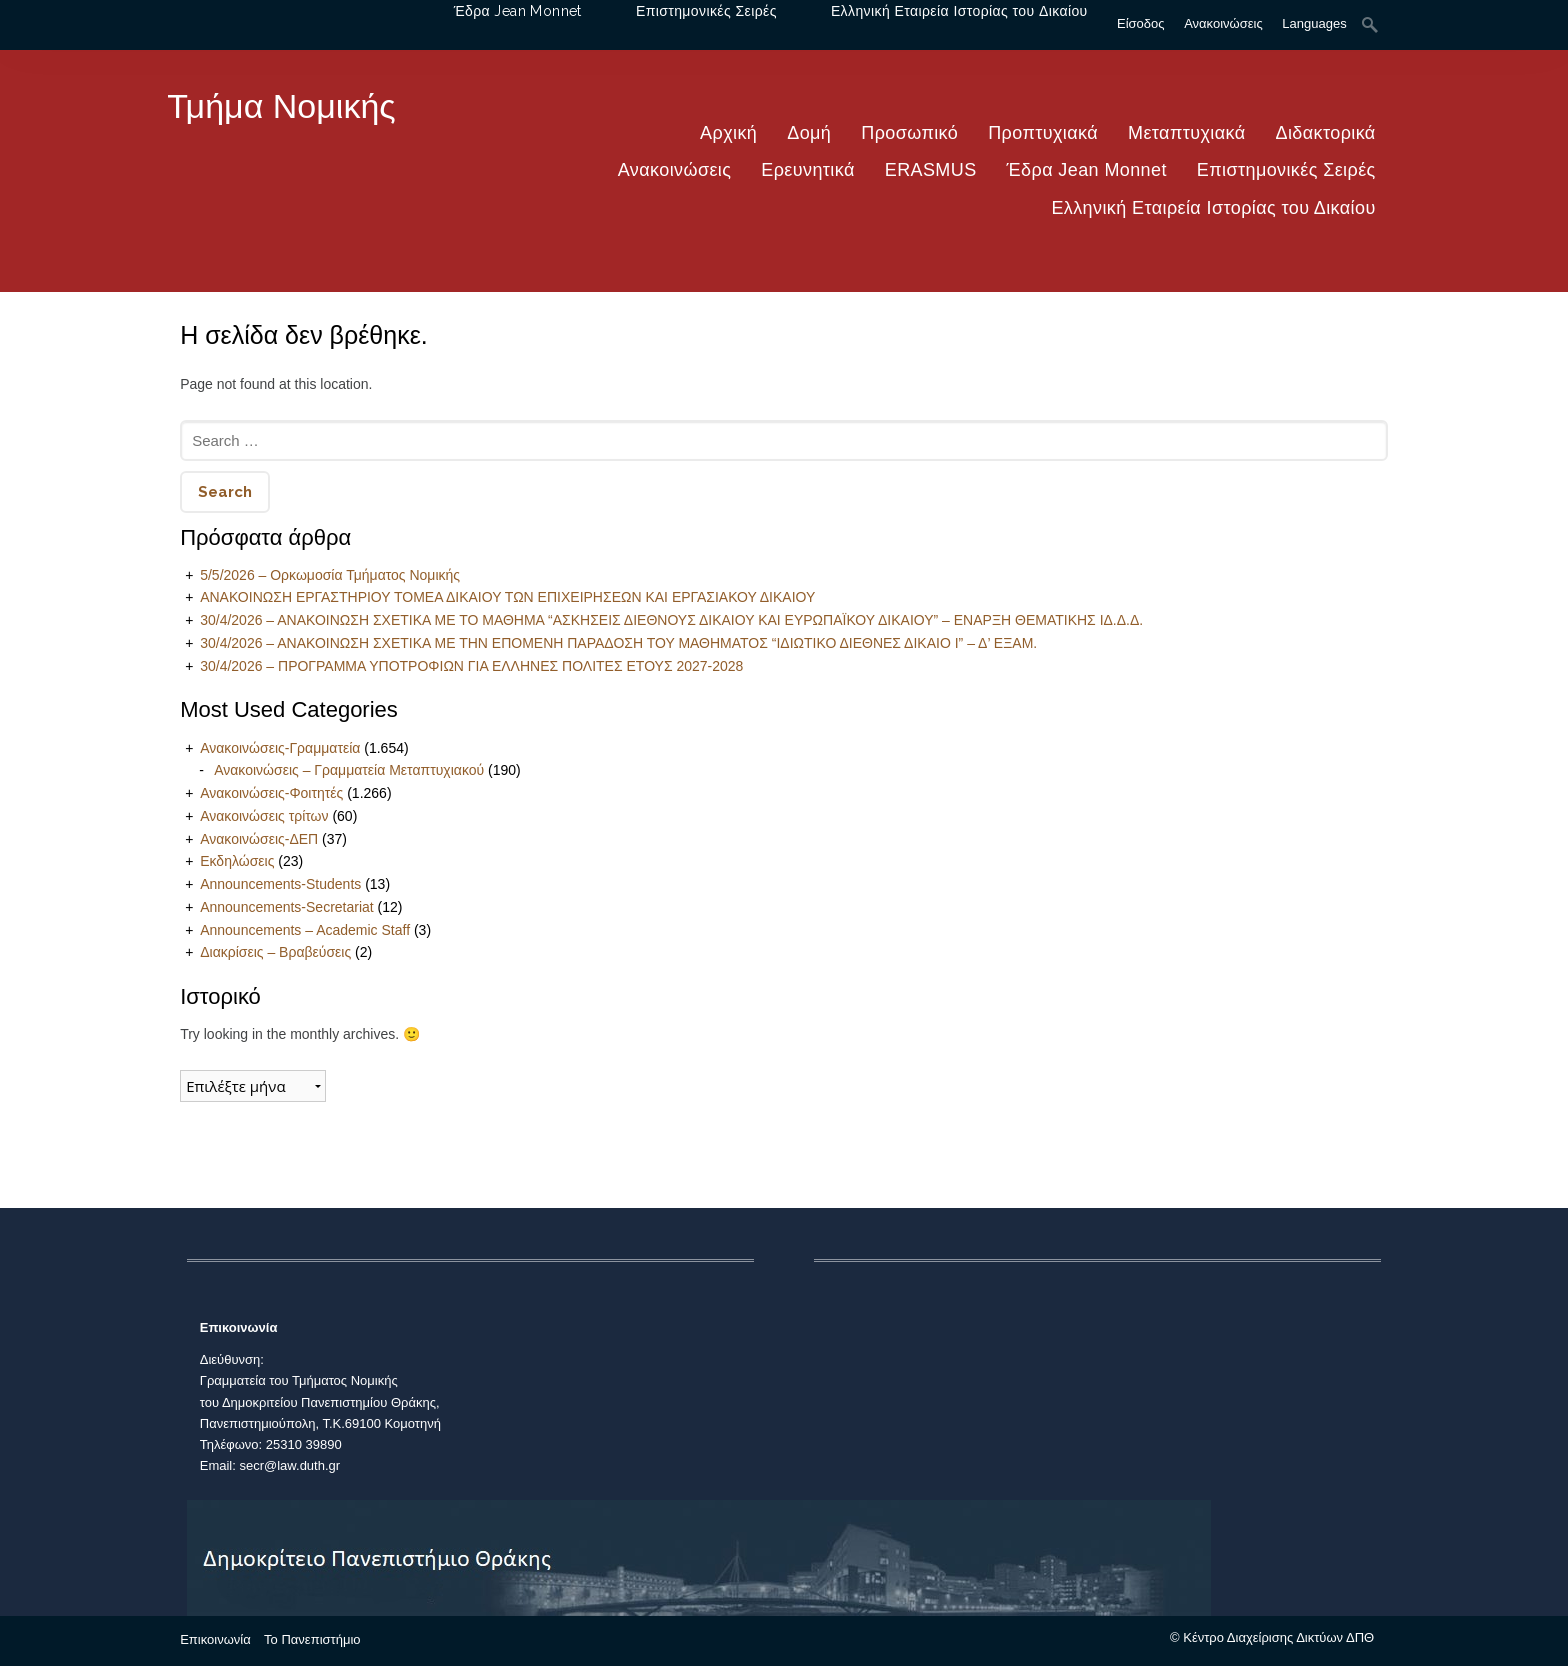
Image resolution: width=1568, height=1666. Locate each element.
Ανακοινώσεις (675, 170)
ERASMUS (931, 170)
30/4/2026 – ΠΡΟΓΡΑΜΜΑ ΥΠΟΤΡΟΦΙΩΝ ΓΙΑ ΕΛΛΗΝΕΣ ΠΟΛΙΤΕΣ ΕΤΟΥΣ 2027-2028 (471, 666)
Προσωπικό (909, 133)
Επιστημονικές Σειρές (1286, 170)
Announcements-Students (280, 884)
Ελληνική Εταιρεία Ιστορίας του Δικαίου (1213, 208)
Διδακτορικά (1326, 133)
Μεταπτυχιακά (1187, 133)
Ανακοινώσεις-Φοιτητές (271, 793)
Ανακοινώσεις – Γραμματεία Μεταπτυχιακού (349, 770)
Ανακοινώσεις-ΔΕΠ (259, 839)
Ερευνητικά (807, 170)
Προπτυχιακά (1043, 133)
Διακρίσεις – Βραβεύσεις (275, 952)
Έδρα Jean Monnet (1087, 170)
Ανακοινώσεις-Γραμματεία (280, 748)
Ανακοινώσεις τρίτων (264, 816)
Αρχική (728, 133)
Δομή (809, 133)
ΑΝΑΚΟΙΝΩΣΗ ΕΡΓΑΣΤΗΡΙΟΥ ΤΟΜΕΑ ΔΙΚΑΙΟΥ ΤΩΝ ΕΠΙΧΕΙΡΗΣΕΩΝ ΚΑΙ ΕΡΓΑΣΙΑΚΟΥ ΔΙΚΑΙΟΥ (507, 597)
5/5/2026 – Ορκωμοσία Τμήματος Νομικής (330, 575)
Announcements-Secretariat (287, 907)
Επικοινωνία (215, 1639)
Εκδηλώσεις (237, 861)
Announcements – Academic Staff (305, 930)
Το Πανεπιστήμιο (312, 1639)
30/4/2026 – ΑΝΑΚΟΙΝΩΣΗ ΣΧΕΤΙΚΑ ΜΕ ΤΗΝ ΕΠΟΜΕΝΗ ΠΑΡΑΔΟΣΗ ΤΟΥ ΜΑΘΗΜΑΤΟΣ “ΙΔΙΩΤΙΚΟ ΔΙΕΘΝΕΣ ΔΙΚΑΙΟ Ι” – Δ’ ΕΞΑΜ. (618, 643)
